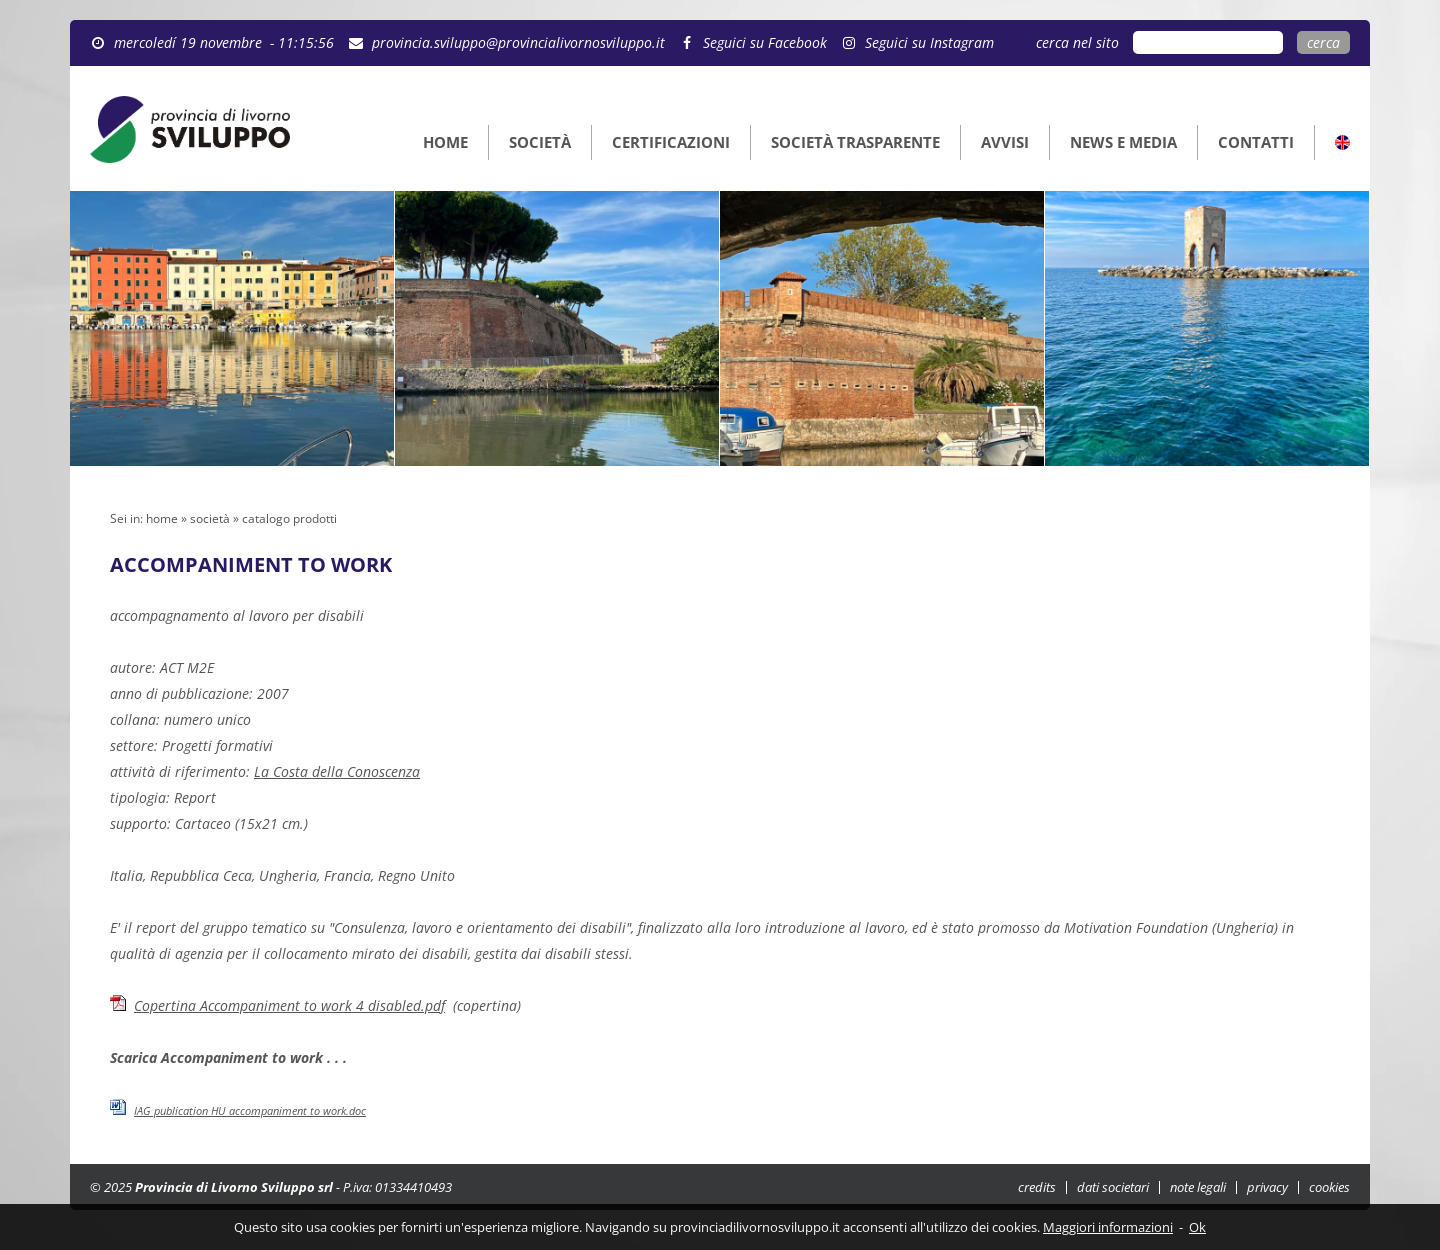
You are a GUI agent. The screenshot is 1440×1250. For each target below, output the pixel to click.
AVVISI (1005, 142)
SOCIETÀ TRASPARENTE (855, 142)
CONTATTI (1256, 142)
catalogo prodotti (289, 518)
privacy (1267, 1187)
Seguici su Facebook (765, 42)
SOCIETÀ (540, 142)
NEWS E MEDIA (1123, 142)
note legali (1198, 1187)
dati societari (1113, 1187)
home (162, 518)
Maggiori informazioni (1108, 1227)
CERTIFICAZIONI (671, 142)
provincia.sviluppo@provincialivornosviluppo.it (518, 42)
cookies (1329, 1187)
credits (1037, 1187)
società (210, 518)
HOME (445, 142)
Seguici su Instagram (929, 42)
